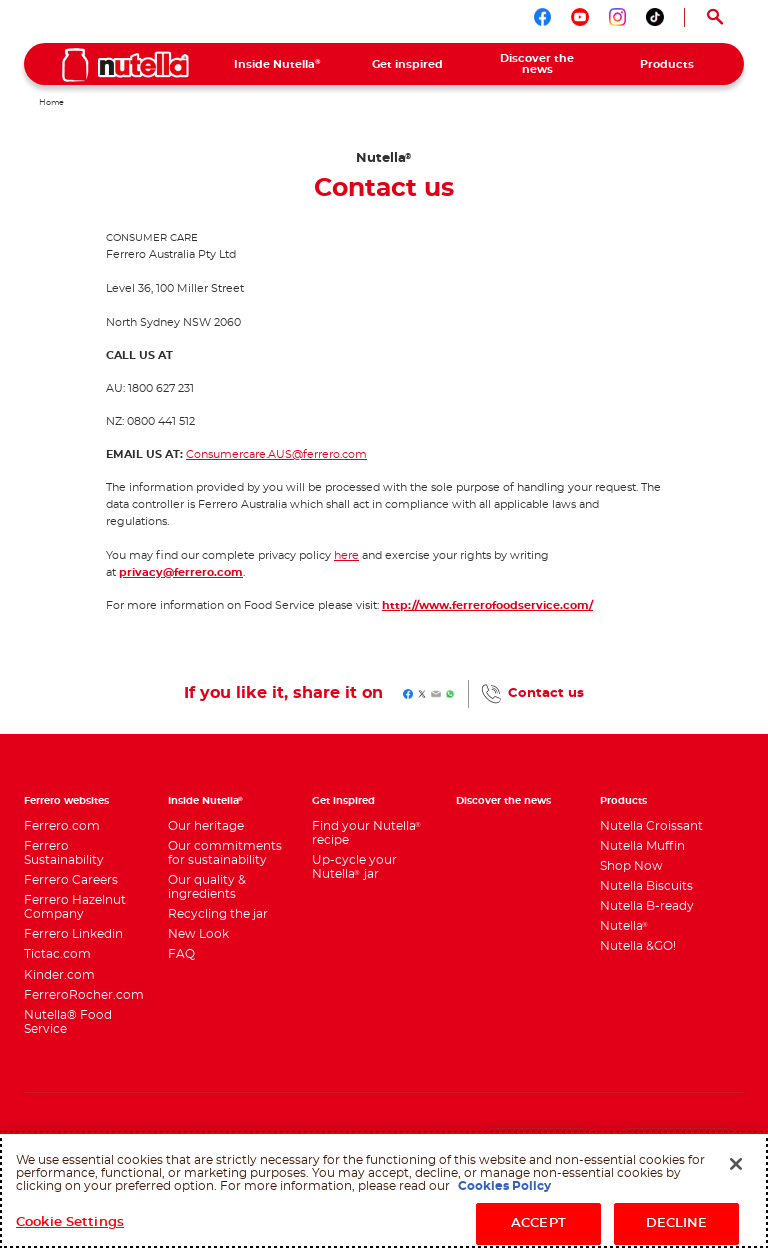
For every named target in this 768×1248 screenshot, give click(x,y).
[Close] (736, 1164)
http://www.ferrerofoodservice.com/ (487, 605)
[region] (384, 1190)
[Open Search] (714, 17)
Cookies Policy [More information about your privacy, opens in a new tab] (504, 1186)
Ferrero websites (66, 801)
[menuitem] (278, 64)
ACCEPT (538, 1223)
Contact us (546, 693)
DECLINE (677, 1223)
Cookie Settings (70, 1222)
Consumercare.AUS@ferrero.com (276, 454)
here (346, 555)
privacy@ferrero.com (181, 572)
